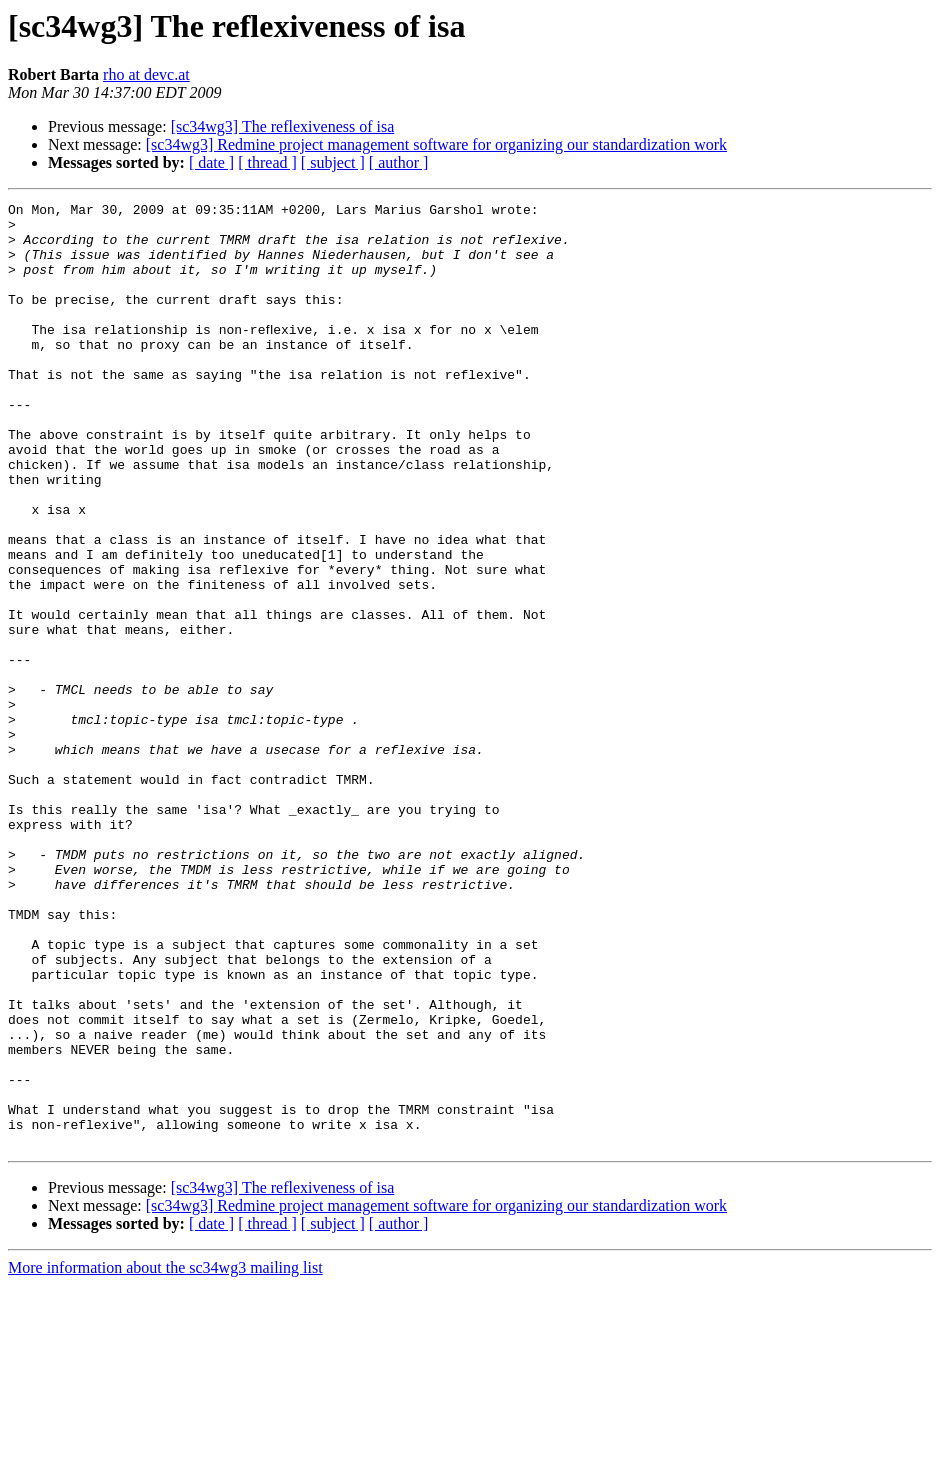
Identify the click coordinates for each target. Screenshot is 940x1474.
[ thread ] (267, 162)
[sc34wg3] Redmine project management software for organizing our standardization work (436, 144)
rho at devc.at (146, 74)
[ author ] (399, 162)
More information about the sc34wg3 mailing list (165, 1456)
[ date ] (211, 162)
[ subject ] (333, 162)
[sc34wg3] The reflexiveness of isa (283, 126)
